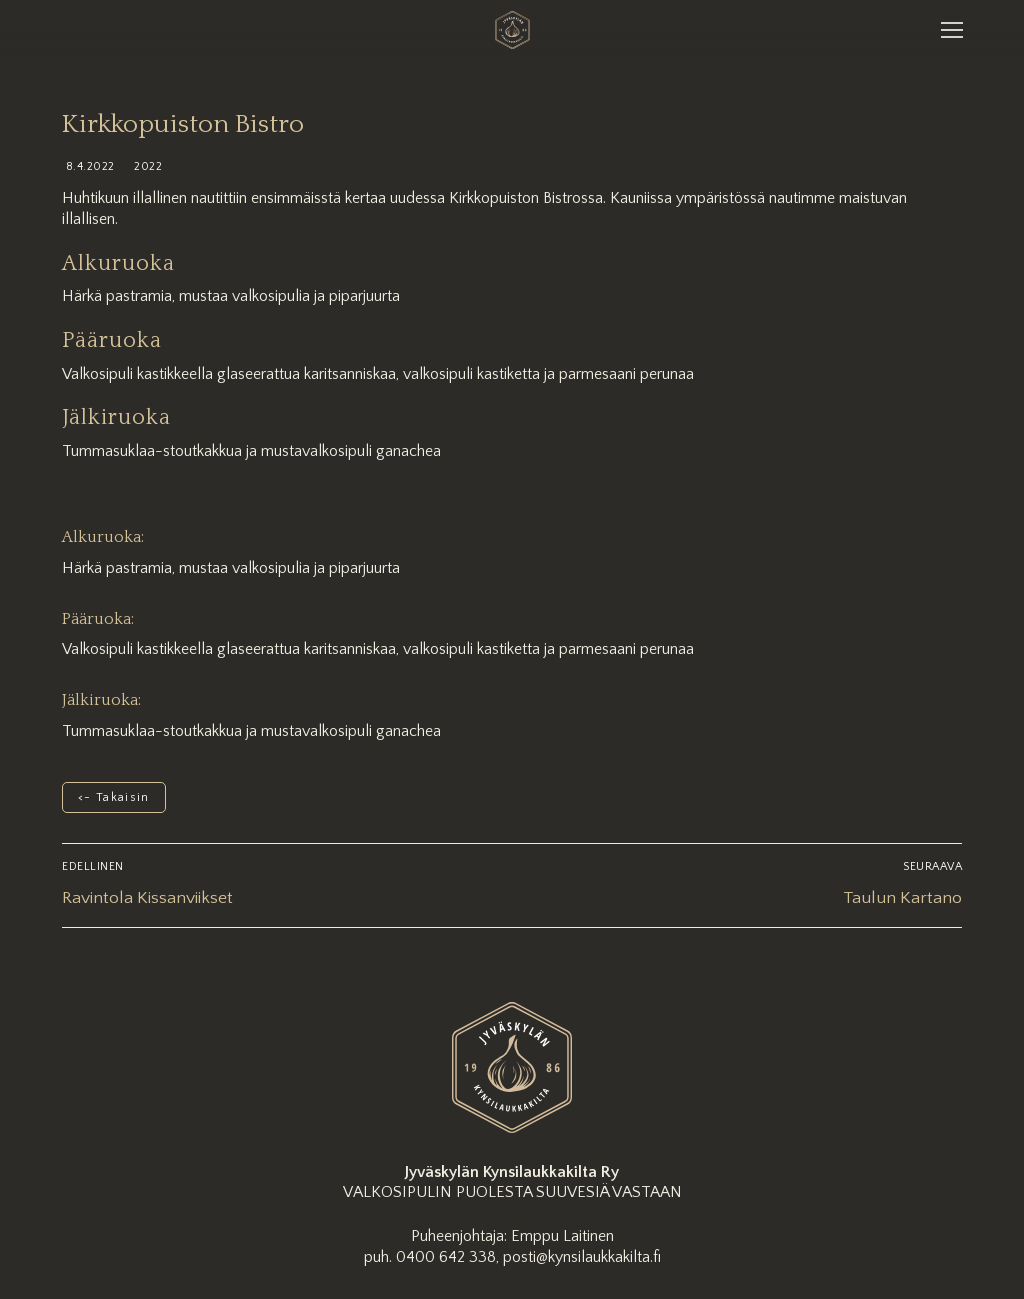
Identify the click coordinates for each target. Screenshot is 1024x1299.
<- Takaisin (114, 797)
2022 (147, 166)
